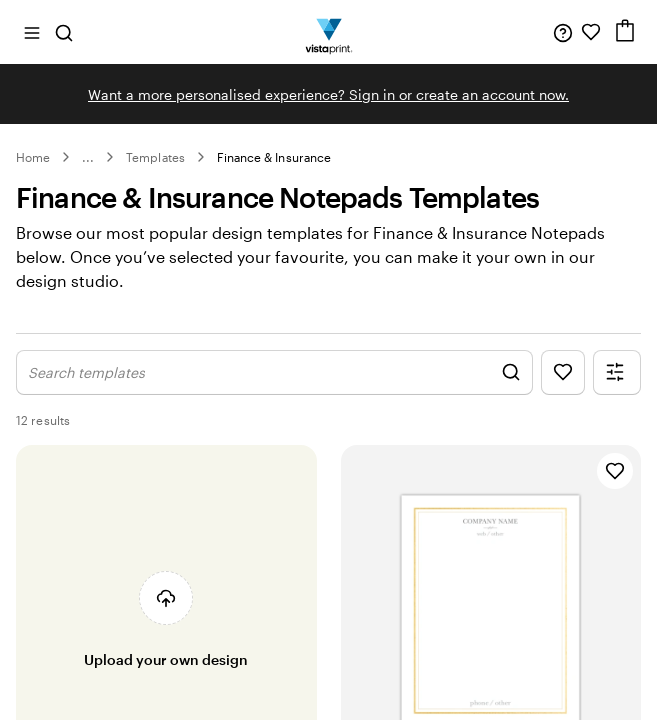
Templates (155, 157)
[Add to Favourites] (615, 492)
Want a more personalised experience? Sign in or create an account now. (328, 94)
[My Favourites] (591, 32)
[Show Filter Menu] (617, 393)
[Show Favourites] (563, 393)
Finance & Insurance (274, 157)
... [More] (88, 157)
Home (33, 157)
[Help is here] (563, 32)
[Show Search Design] (274, 393)
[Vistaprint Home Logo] (328, 32)
